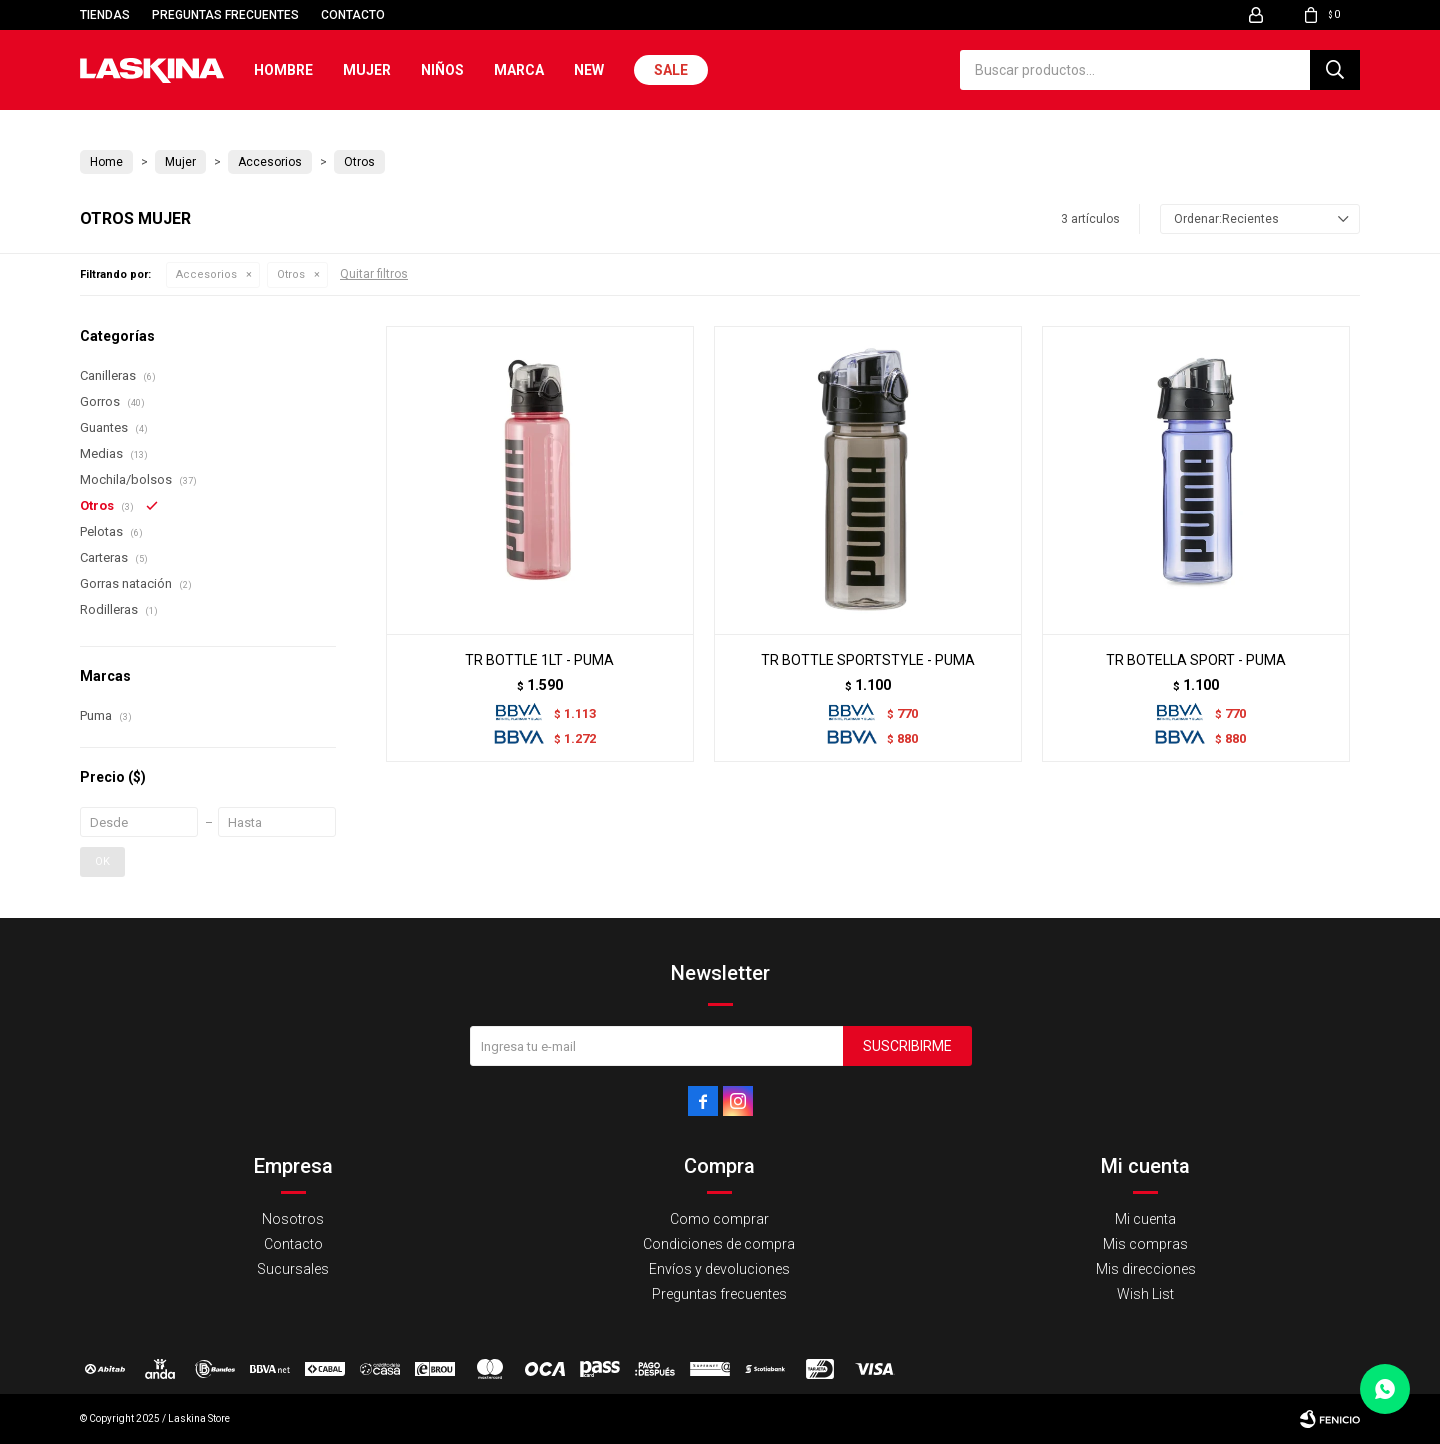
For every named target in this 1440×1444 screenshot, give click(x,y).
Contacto (353, 15)
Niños (442, 70)
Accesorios (206, 274)
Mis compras (1145, 1244)
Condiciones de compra (719, 1244)
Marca (519, 70)
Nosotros (293, 1219)
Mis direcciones (1146, 1269)
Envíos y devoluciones (719, 1269)
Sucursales (293, 1269)
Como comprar (719, 1219)
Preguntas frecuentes (225, 15)
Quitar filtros (374, 274)
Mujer (367, 70)
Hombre (283, 70)
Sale (671, 70)
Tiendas (105, 15)
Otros (291, 274)
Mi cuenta (1145, 1219)
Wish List (1145, 1294)
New (589, 70)
